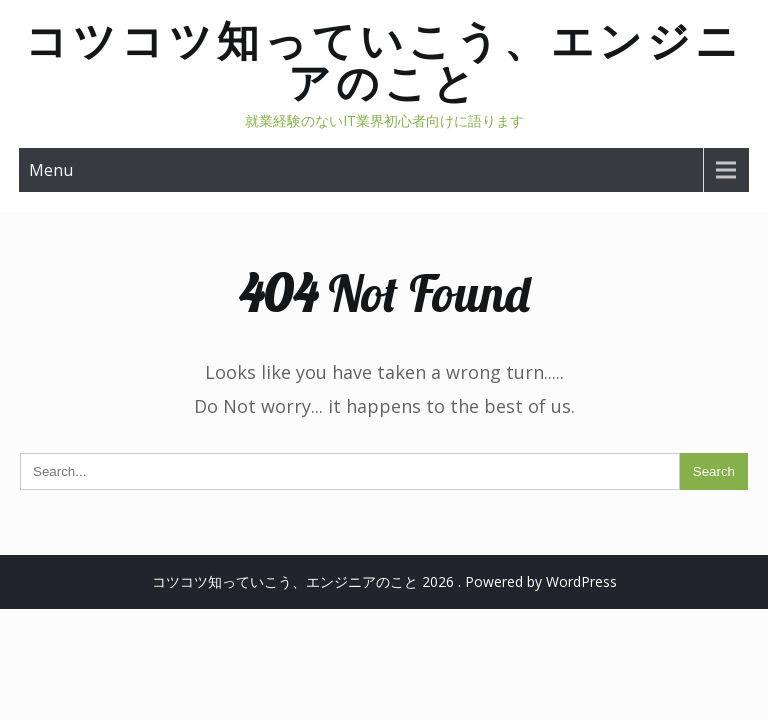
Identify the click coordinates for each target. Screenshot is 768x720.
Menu (51, 170)
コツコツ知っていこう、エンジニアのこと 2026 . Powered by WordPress (384, 581)
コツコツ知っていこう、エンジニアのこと (384, 61)
